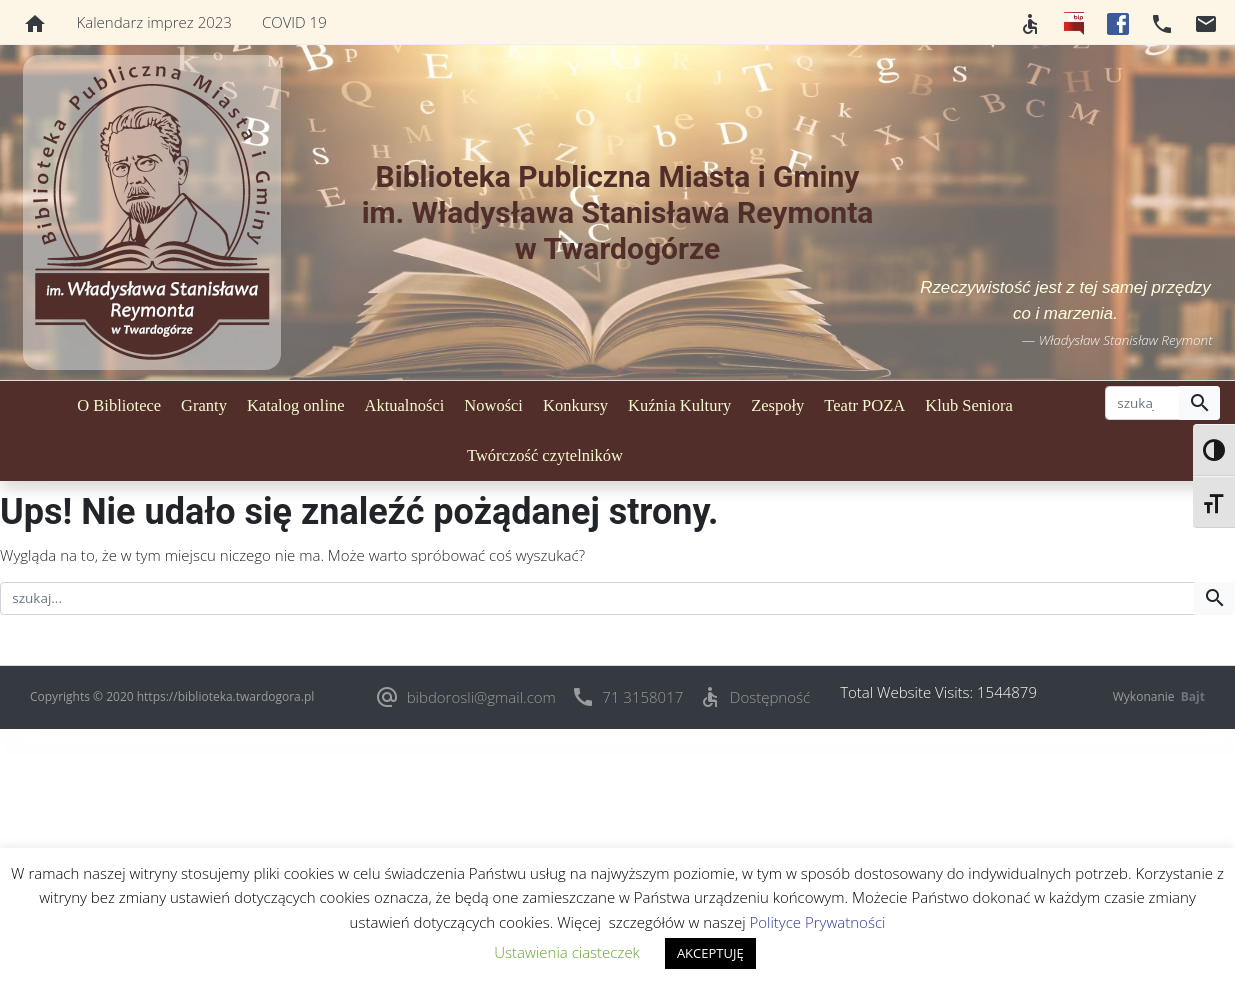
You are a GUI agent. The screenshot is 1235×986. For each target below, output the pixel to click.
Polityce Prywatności (817, 922)
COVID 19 (294, 22)
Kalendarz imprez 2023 (154, 22)
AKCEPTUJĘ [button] (710, 953)
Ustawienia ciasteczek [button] (567, 952)
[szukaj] (1142, 403)
